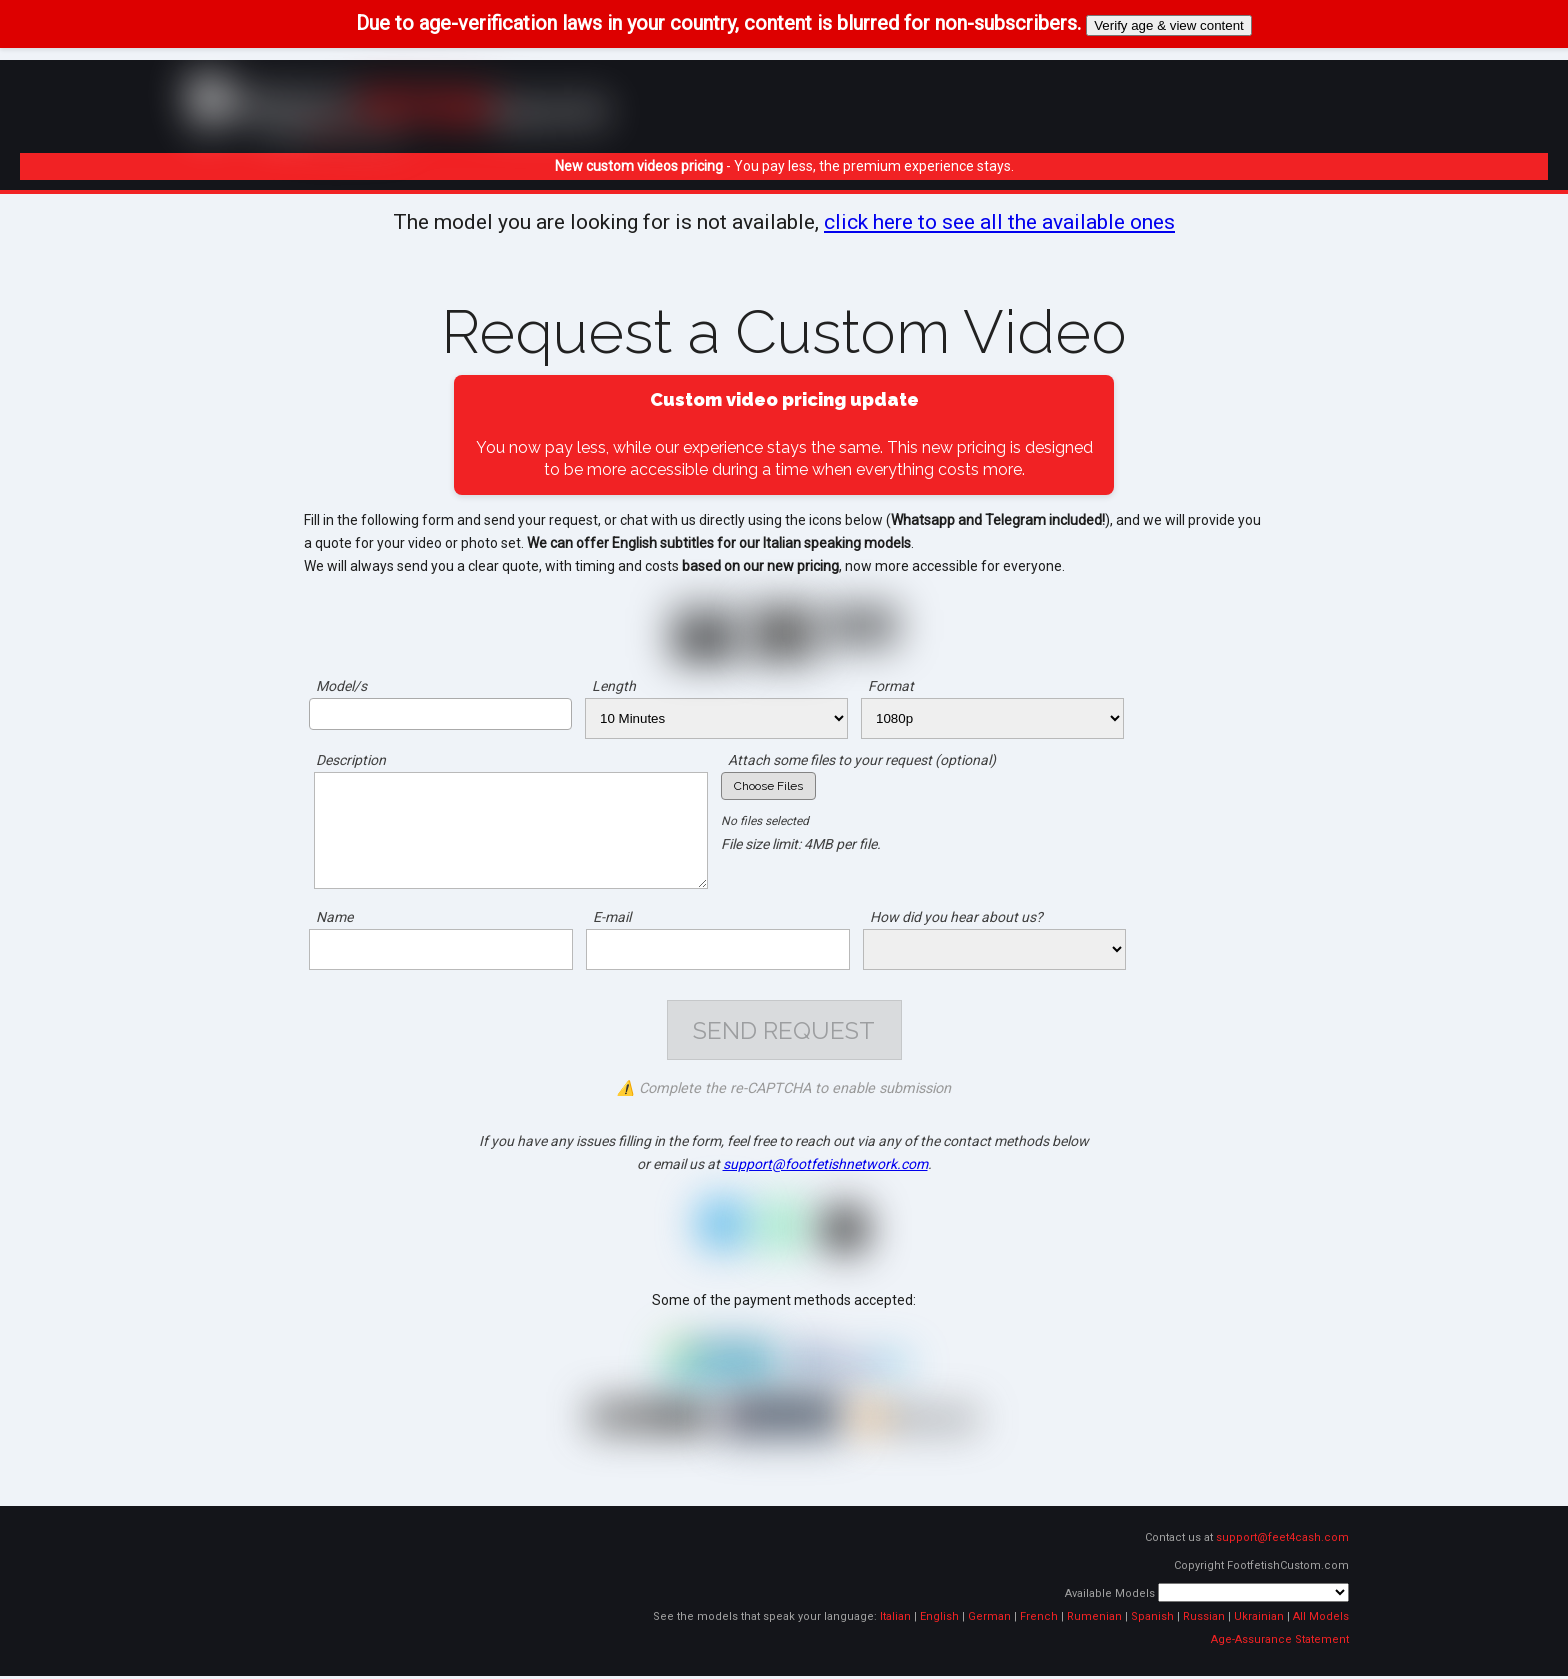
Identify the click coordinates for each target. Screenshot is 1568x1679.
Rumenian (1094, 1619)
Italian (895, 1619)
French (1039, 1619)
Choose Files (768, 786)
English (939, 1619)
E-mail (612, 917)
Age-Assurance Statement (1280, 1642)
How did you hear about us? (956, 917)
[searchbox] (320, 713)
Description (351, 760)
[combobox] (440, 714)
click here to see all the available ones (999, 222)
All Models (1321, 1619)
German (989, 1619)
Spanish (1152, 1619)
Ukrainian (1259, 1619)
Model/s (341, 686)
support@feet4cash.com (1282, 1540)
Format (891, 686)
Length (614, 686)
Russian (1204, 1619)
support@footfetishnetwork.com (825, 1167)
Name (334, 917)
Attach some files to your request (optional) (862, 760)
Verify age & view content (1169, 25)
